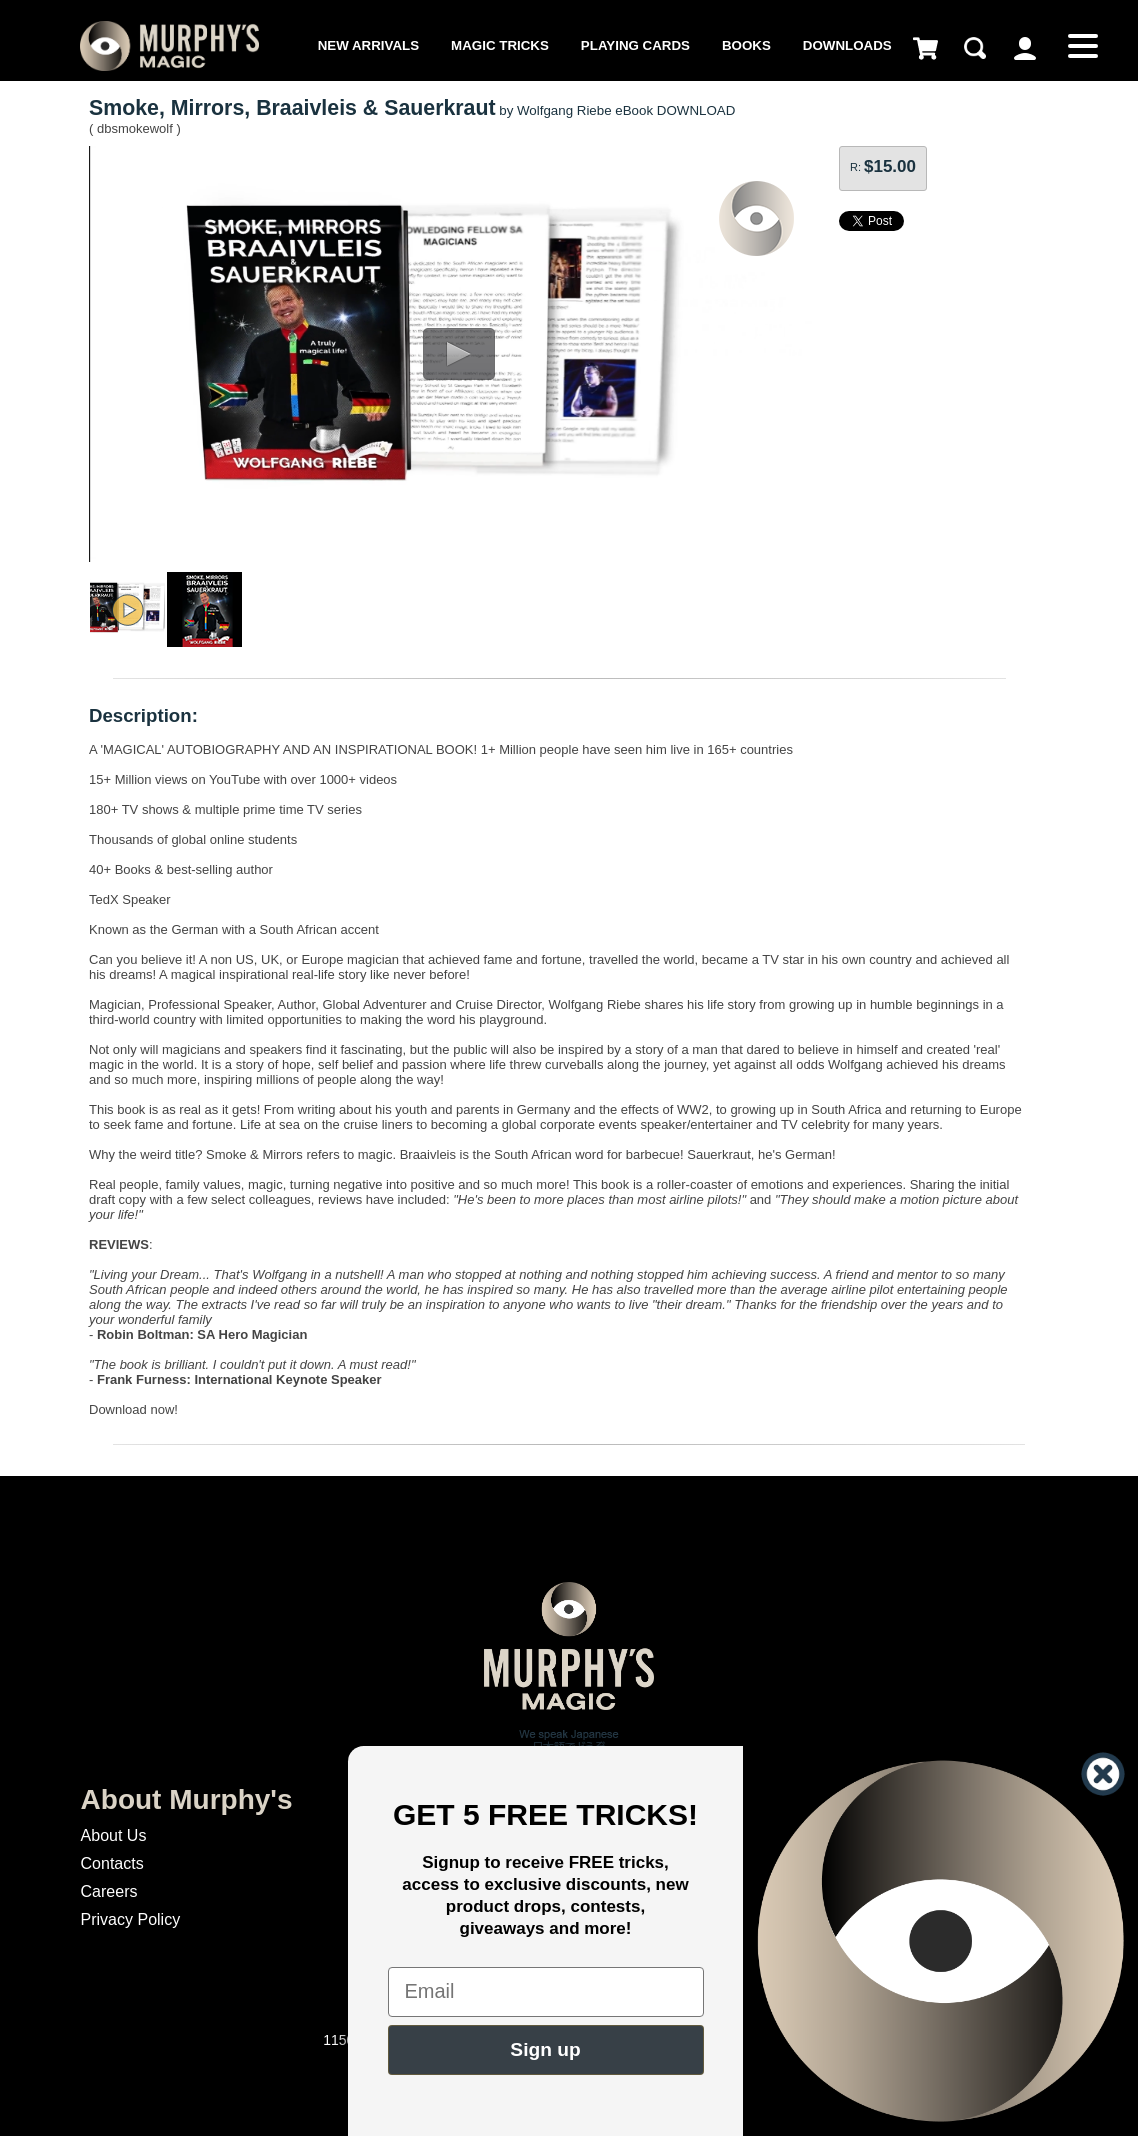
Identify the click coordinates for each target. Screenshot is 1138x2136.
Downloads (847, 45)
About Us (114, 1835)
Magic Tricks (500, 45)
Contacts (112, 1863)
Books (746, 45)
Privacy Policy (131, 1919)
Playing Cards (635, 45)
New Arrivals (368, 45)
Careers (109, 1891)
